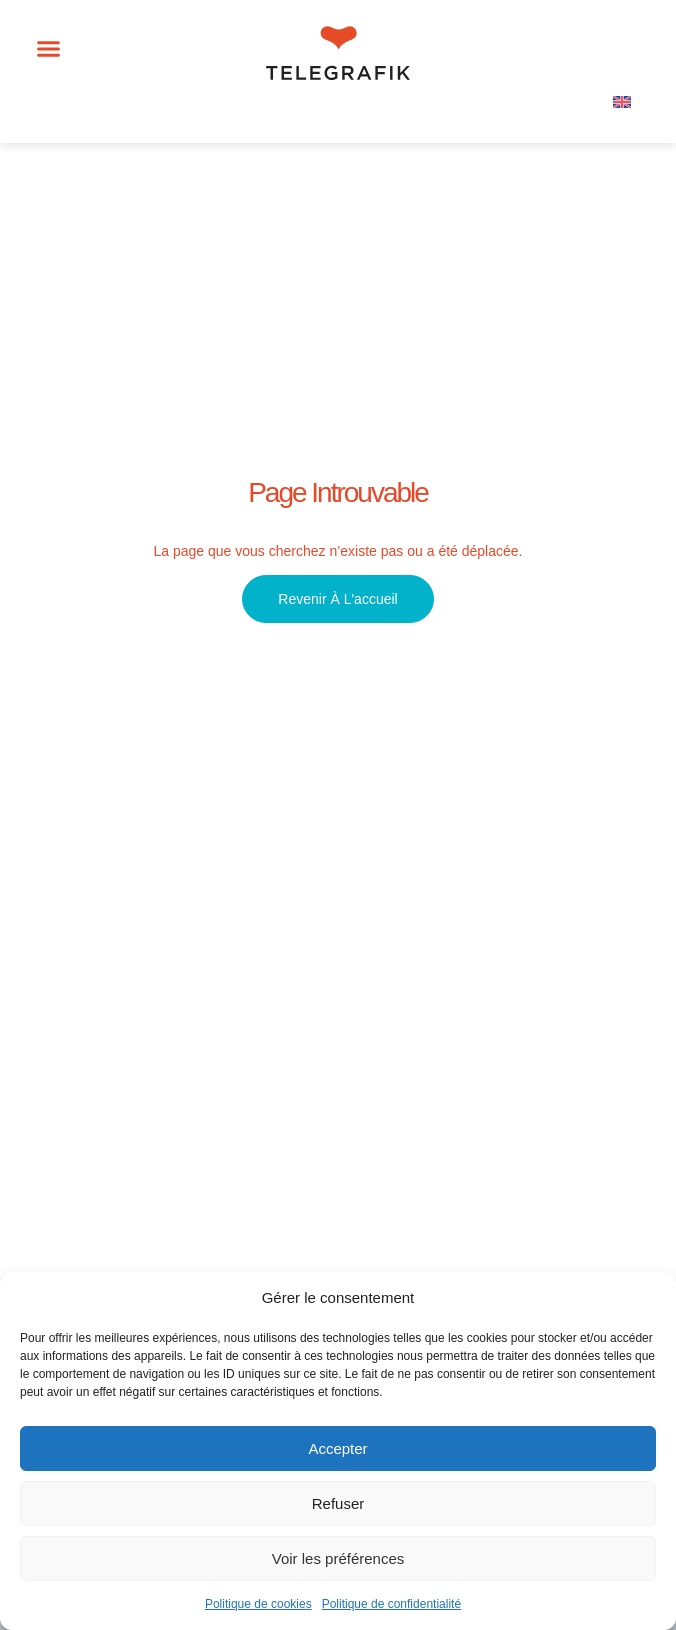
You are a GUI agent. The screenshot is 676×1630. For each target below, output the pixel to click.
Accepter (337, 1448)
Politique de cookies (258, 1604)
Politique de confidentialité (391, 1604)
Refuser (338, 1503)
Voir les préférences (338, 1558)
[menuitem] (622, 101)
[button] (49, 49)
